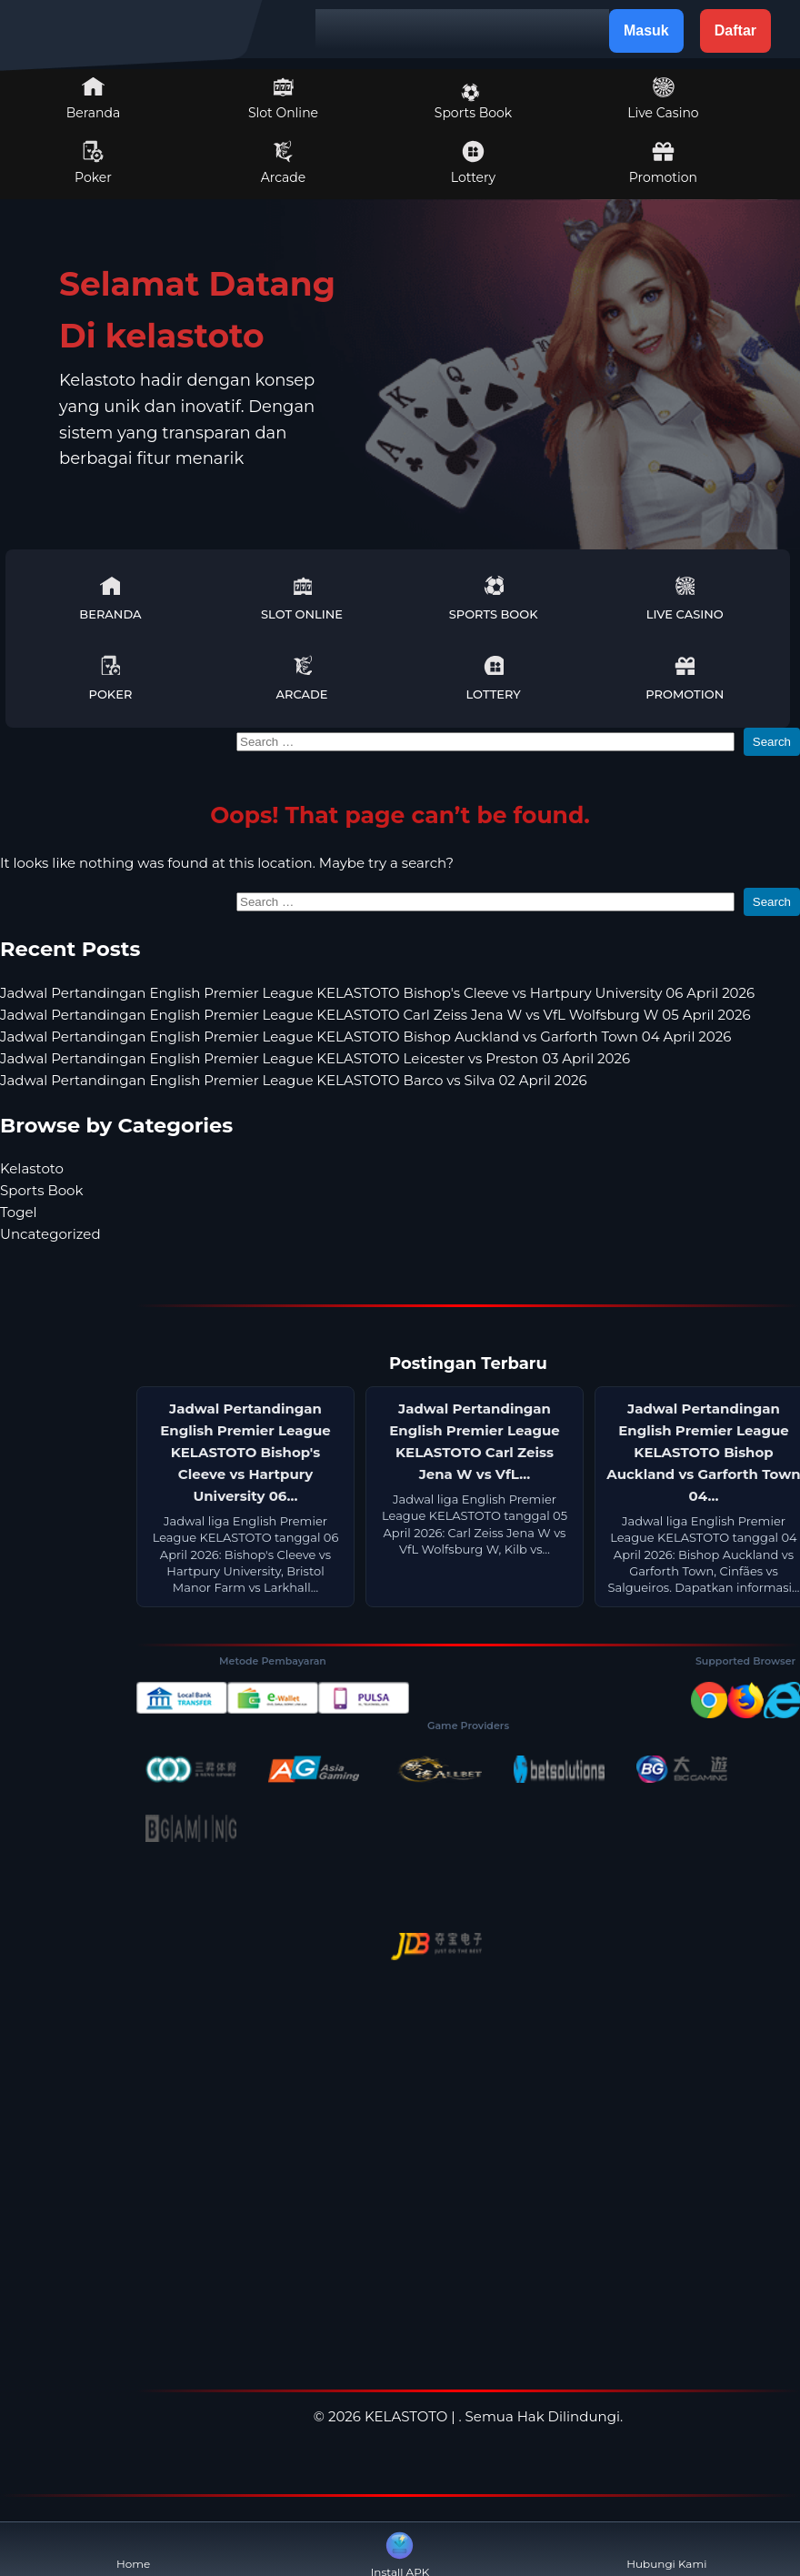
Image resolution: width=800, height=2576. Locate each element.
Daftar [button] (735, 30)
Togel (18, 1212)
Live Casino (662, 98)
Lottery (473, 163)
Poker (93, 163)
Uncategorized (50, 1234)
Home (133, 2549)
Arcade (283, 163)
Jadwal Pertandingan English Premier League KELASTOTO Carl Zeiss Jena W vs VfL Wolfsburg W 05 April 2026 (375, 1014)
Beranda (93, 98)
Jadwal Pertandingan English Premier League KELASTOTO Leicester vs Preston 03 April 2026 (315, 1058)
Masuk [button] (646, 30)
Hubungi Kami (666, 2549)
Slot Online (283, 98)
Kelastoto (32, 1168)
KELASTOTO (406, 2416)
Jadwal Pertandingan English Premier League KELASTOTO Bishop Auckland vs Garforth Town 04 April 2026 (365, 1036)
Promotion (663, 163)
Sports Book (473, 102)
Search (772, 742)
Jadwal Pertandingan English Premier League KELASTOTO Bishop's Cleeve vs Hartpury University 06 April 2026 (377, 992)
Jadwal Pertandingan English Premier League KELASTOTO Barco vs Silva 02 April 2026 (293, 1080)
